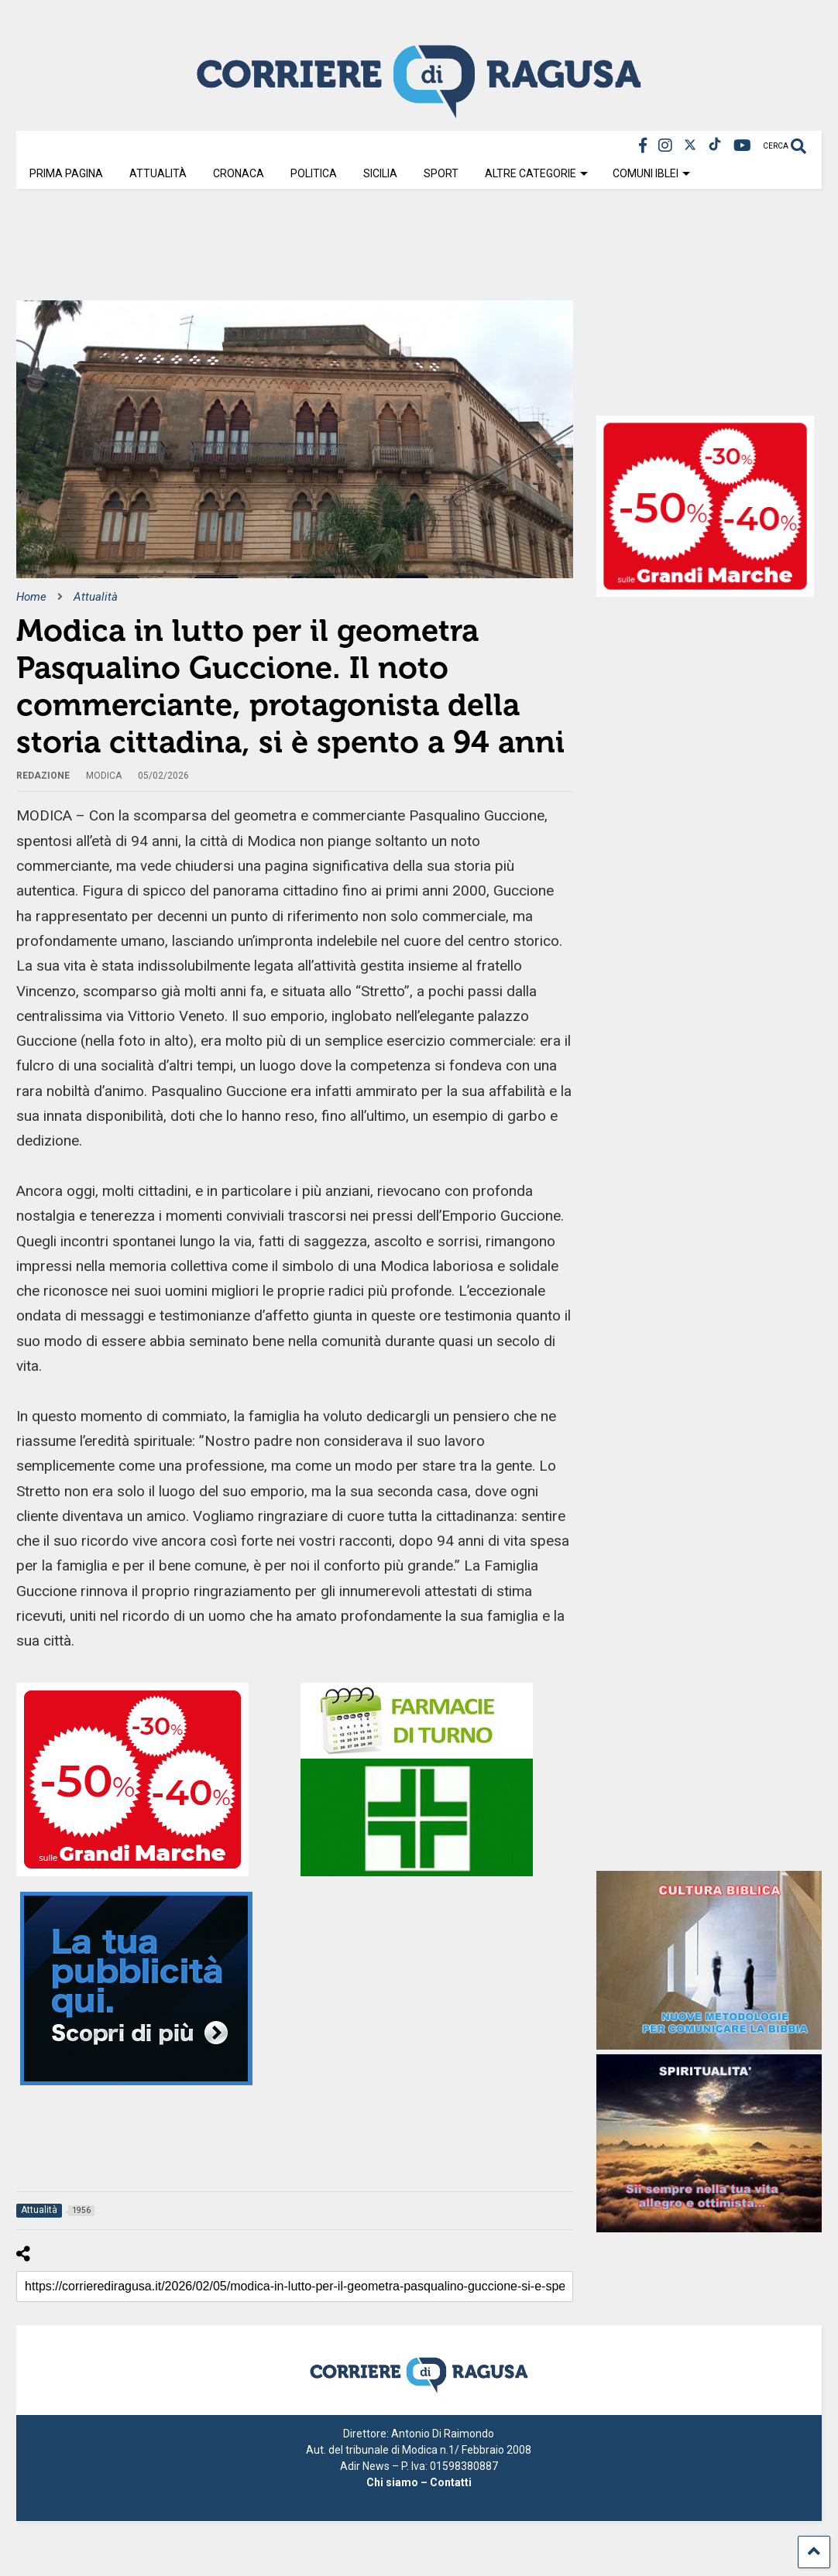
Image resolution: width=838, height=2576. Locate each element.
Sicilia (380, 173)
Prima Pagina (66, 173)
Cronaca (238, 173)
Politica (313, 173)
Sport (441, 173)
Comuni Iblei (651, 173)
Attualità (158, 173)
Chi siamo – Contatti (419, 2482)
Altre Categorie (536, 173)
